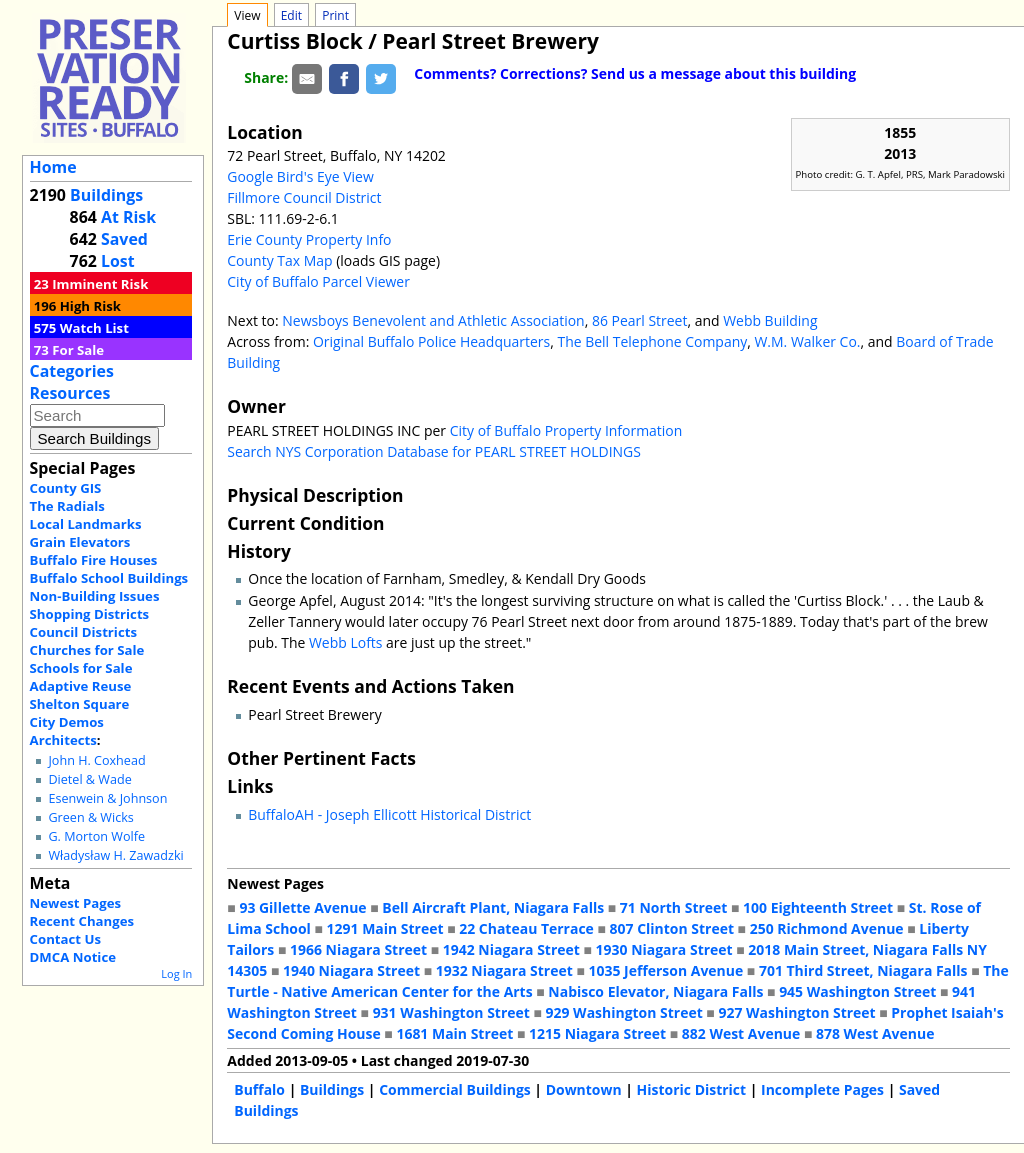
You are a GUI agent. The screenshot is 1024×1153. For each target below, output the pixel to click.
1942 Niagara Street (511, 949)
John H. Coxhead (96, 760)
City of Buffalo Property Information (566, 430)
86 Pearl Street (640, 320)
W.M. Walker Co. (807, 341)
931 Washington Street (451, 1012)
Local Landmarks (86, 524)
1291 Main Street (385, 928)
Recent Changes (82, 921)
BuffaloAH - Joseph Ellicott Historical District (389, 814)
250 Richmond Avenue (827, 928)
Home (53, 167)
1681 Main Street (454, 1033)
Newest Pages (75, 903)
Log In (176, 973)
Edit (291, 15)
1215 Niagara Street (597, 1033)
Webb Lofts (346, 642)
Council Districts (83, 632)
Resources (70, 393)
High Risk (90, 306)
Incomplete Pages (822, 1089)
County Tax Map (279, 260)
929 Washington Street (624, 1012)
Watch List (94, 328)
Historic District (692, 1089)
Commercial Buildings (455, 1089)
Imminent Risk (100, 284)
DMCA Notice (73, 957)
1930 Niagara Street (664, 949)
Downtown (584, 1089)
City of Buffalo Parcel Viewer (318, 281)
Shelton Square (80, 704)
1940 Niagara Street (351, 970)
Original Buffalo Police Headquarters (431, 341)
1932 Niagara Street (504, 970)
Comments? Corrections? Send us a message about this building (635, 73)
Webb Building (770, 320)
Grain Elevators (80, 542)
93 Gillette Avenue (302, 907)
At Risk (128, 217)
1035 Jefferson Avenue (666, 970)
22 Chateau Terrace (526, 928)
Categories (72, 371)
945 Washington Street (857, 991)
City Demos (67, 722)
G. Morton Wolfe (96, 836)
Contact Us (65, 939)
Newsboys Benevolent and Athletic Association (433, 320)
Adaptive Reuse (81, 686)
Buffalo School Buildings (109, 578)
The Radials (67, 506)
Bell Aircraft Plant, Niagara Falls (493, 907)
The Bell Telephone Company (652, 341)
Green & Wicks (90, 817)
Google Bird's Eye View (300, 176)
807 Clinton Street (672, 928)
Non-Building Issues (95, 596)
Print (335, 15)
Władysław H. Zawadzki (115, 855)
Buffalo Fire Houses (94, 560)
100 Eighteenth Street (818, 907)
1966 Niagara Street (358, 949)
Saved (124, 239)
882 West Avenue (741, 1033)
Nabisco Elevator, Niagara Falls (655, 991)
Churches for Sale (87, 650)
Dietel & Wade (89, 779)
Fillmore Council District (304, 197)
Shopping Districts (90, 614)
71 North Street (674, 907)
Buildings (106, 195)
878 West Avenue (875, 1033)
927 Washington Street (796, 1012)
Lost (118, 261)
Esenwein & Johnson (107, 798)
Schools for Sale (81, 668)
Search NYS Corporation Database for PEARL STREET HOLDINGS (434, 451)
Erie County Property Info (309, 239)
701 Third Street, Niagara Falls (863, 970)
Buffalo (259, 1089)
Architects (63, 740)
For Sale (78, 350)
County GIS (66, 488)
